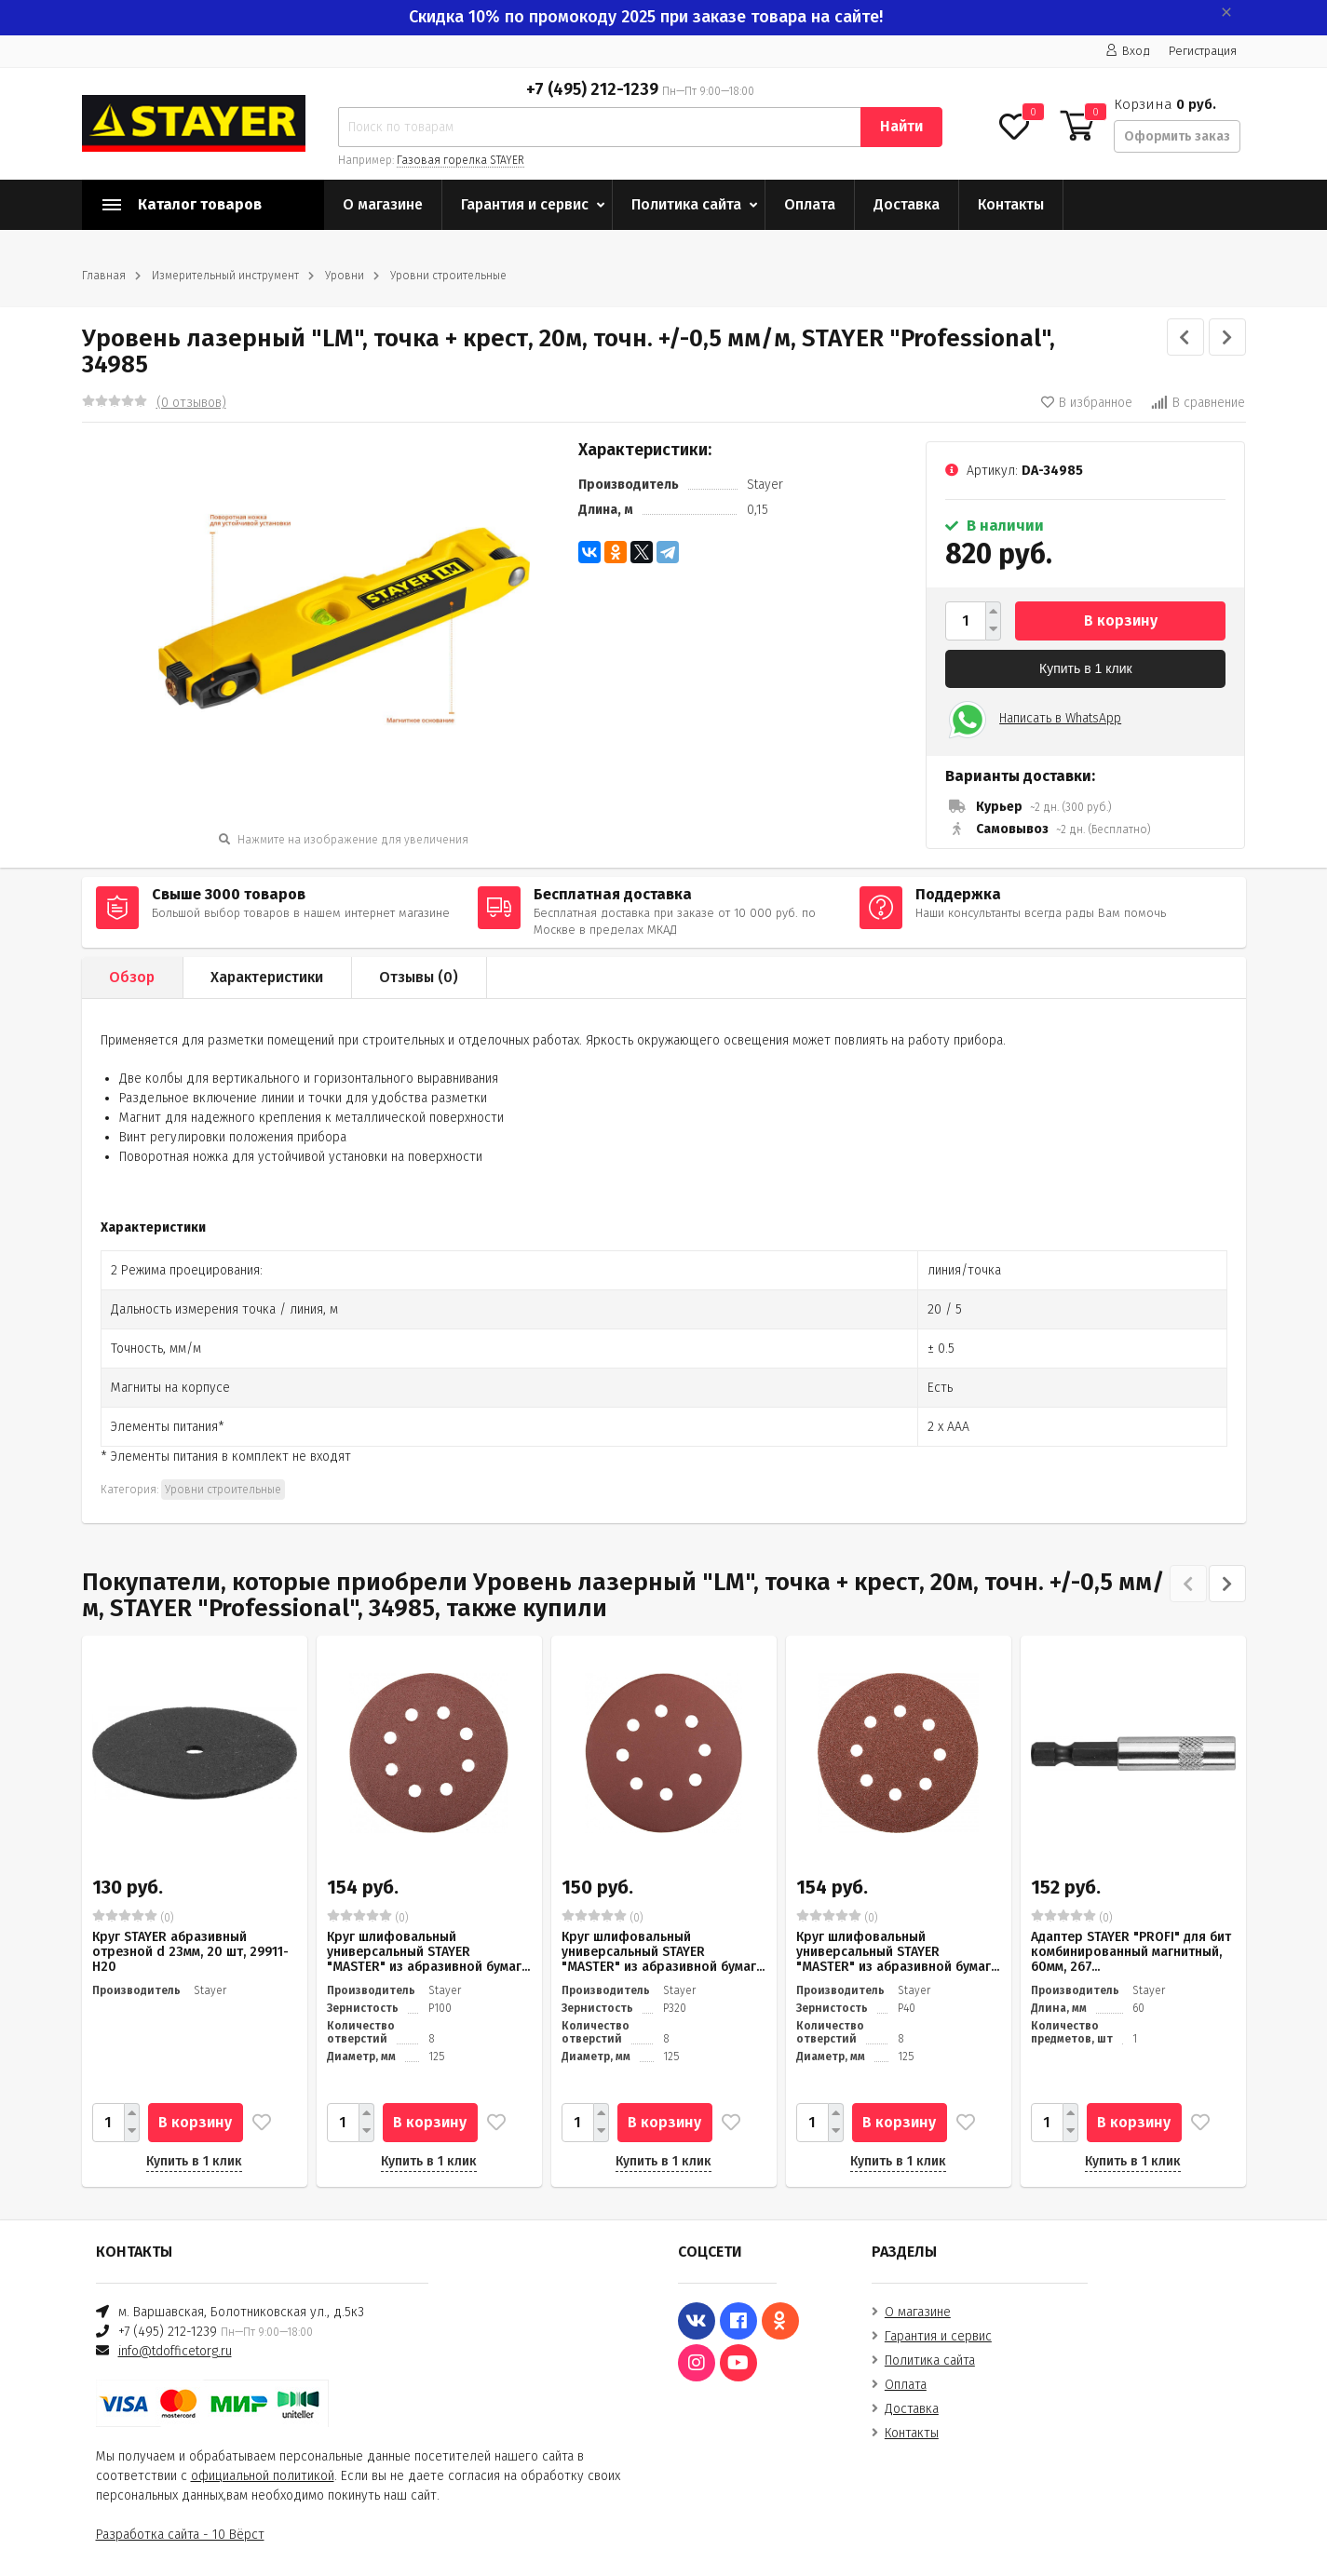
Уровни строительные (448, 275)
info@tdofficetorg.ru (175, 2351)
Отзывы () (418, 977)
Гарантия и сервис (525, 204)
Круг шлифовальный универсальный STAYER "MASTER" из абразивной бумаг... (428, 1952)
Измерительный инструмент (225, 275)
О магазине (383, 204)
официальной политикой (262, 2476)
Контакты (1011, 204)
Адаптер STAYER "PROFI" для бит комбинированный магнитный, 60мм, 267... (1131, 1952)
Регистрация (1203, 51)
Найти (901, 126)
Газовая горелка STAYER (460, 160)
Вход (1127, 51)
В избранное (1086, 403)
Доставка (906, 204)
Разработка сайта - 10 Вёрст (180, 2534)
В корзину (1121, 620)
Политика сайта (686, 204)
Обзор (132, 977)
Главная (104, 275)
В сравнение (1198, 403)
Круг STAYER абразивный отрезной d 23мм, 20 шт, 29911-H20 (190, 1952)
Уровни (344, 275)
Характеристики (266, 977)
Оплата (809, 204)
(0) (133, 1916)
